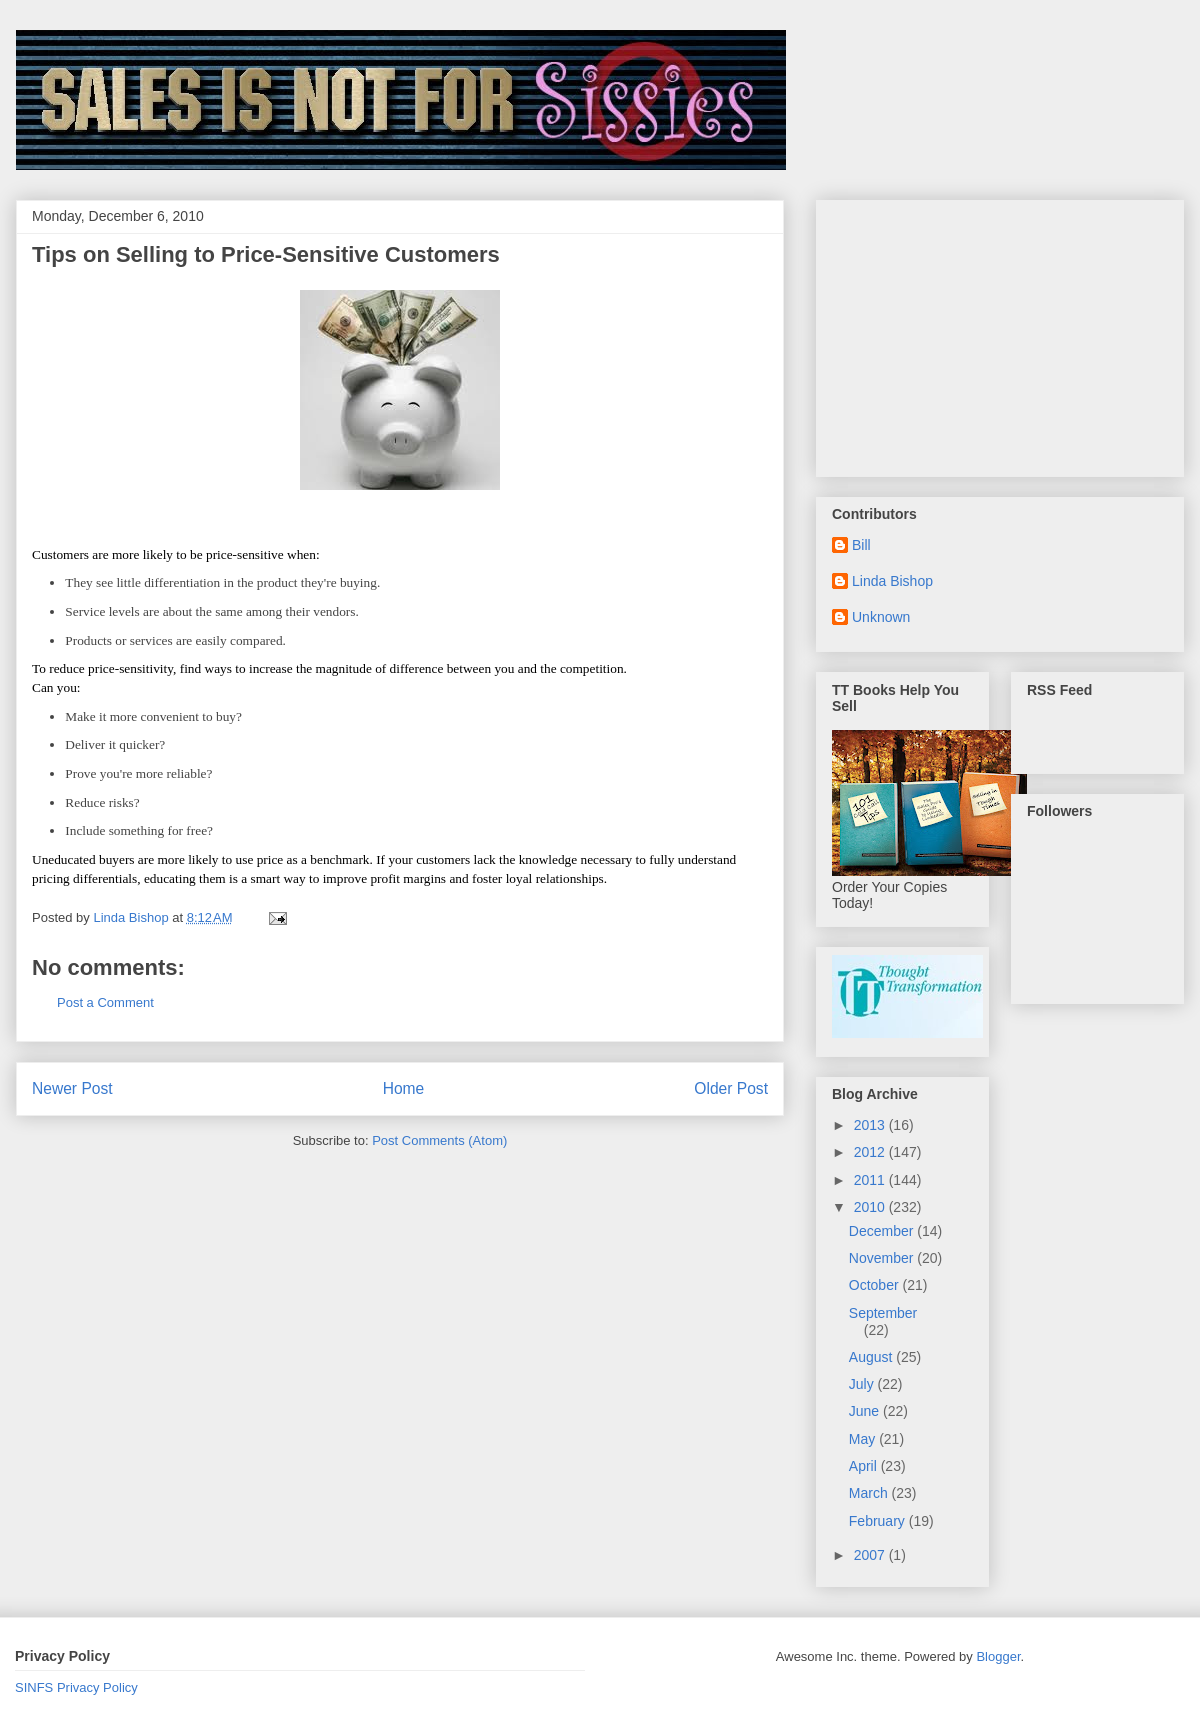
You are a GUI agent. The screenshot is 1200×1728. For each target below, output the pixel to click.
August (872, 1357)
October (876, 1285)
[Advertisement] (982, 333)
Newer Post (72, 1088)
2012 (871, 1152)
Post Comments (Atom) (439, 1140)
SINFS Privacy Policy (76, 1687)
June (866, 1411)
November (883, 1258)
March (870, 1493)
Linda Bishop (892, 581)
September (883, 1313)
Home (404, 1088)
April (865, 1466)
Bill (861, 545)
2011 (871, 1180)
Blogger (998, 1656)
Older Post (731, 1088)
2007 (871, 1555)
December (883, 1231)
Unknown (881, 617)
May (864, 1439)
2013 (871, 1125)
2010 (871, 1207)
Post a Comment (105, 1002)
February (879, 1521)
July (863, 1384)
